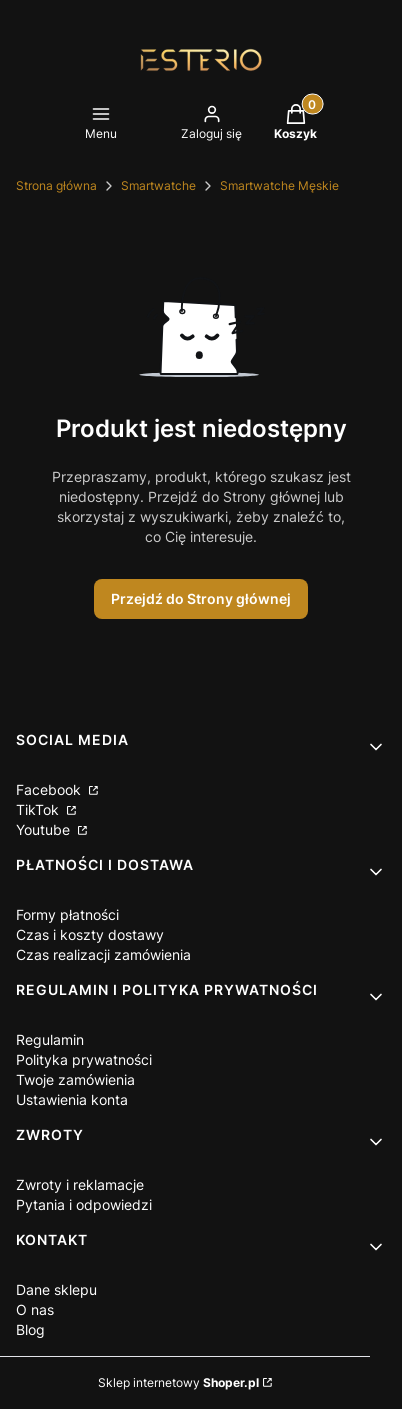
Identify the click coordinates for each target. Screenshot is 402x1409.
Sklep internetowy (178, 1382)
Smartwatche (158, 185)
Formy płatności (67, 914)
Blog (30, 1329)
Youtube (45, 829)
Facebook (50, 789)
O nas (35, 1309)
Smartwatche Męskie (279, 185)
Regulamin (50, 1039)
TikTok (39, 809)
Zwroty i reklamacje (80, 1184)
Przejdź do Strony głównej (201, 598)
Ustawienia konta (72, 1099)
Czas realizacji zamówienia (103, 954)
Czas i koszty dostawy (90, 934)
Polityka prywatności (84, 1059)
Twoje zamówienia (75, 1079)
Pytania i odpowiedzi (84, 1204)
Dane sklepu (56, 1289)
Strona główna (56, 185)
